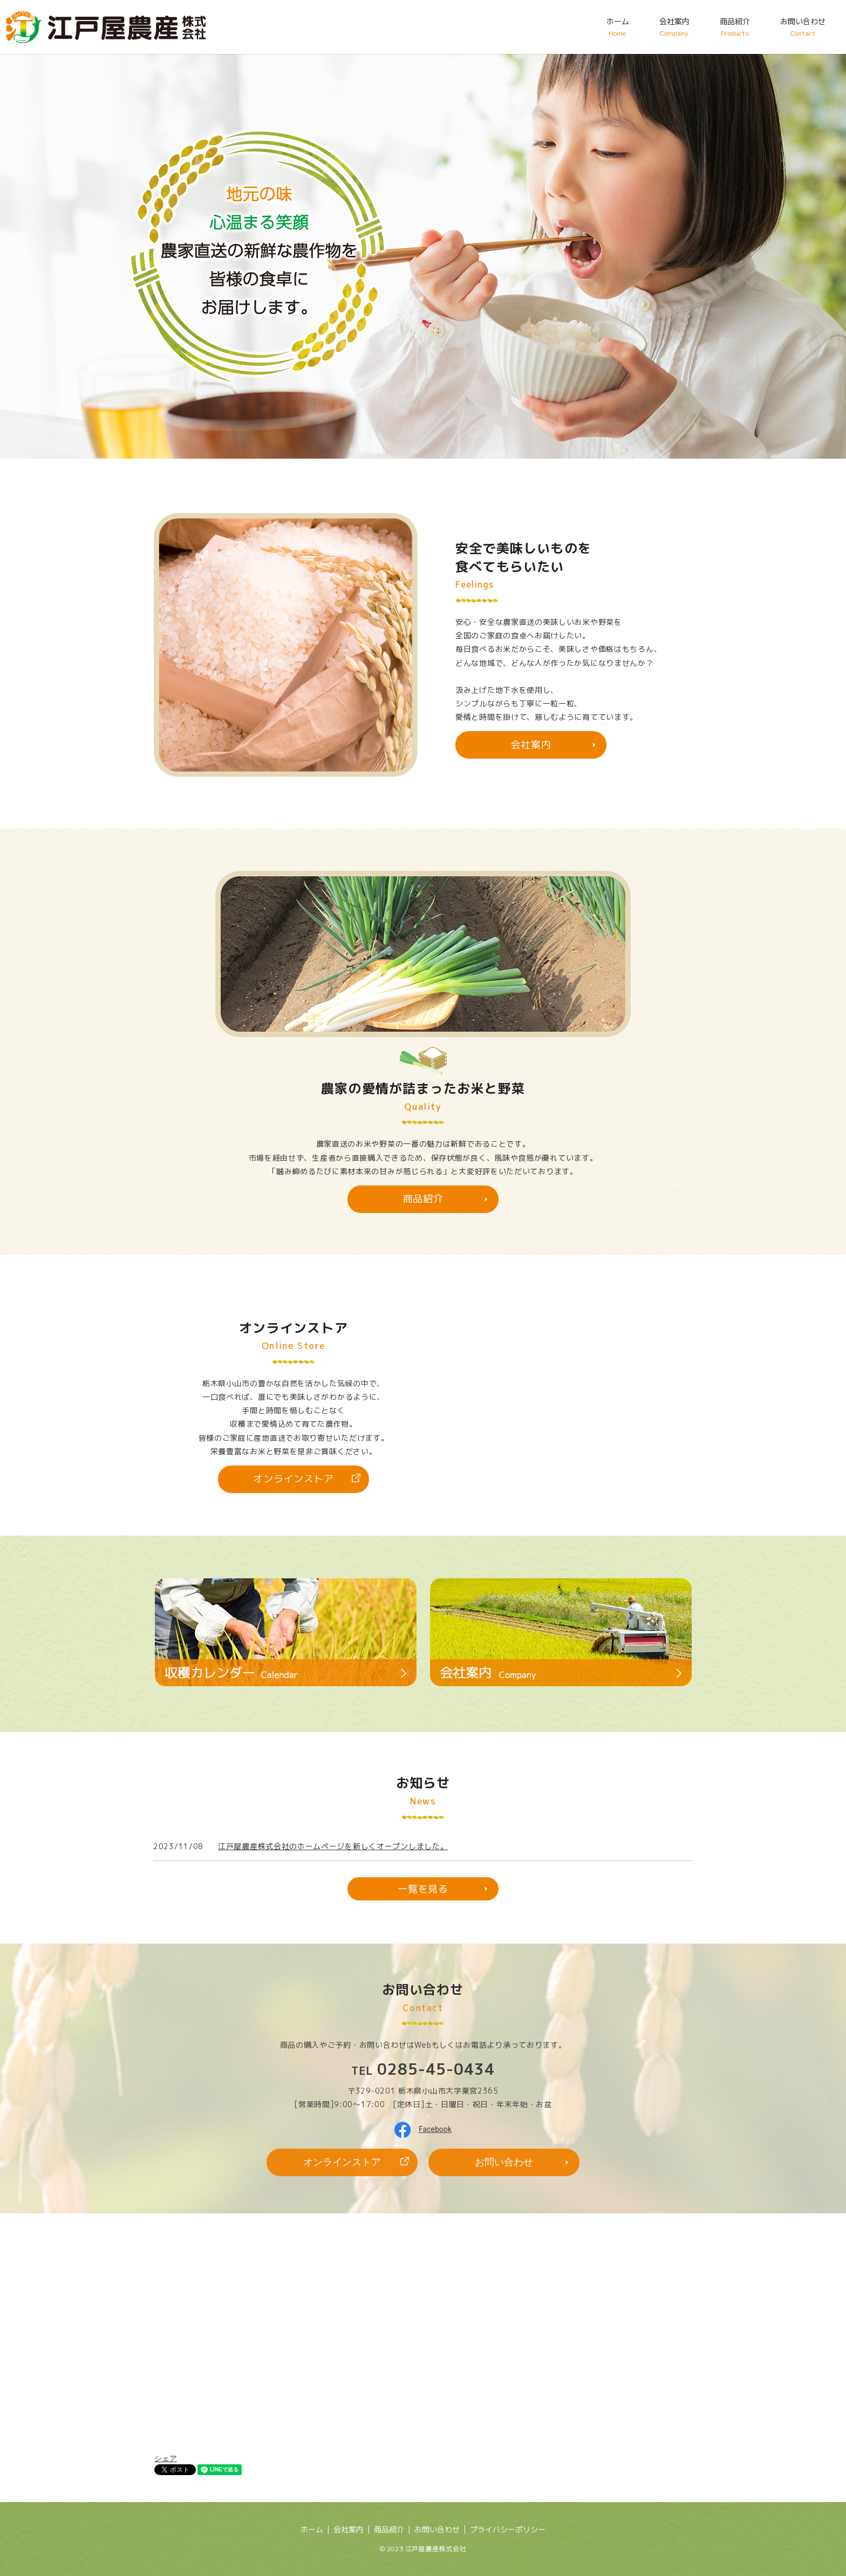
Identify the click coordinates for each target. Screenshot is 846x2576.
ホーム (617, 27)
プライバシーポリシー (507, 2529)
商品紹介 (735, 27)
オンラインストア (293, 1478)
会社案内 (674, 27)
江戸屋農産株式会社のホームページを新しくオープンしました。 (333, 1846)
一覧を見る (423, 1889)
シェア (165, 2458)
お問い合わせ (802, 27)
